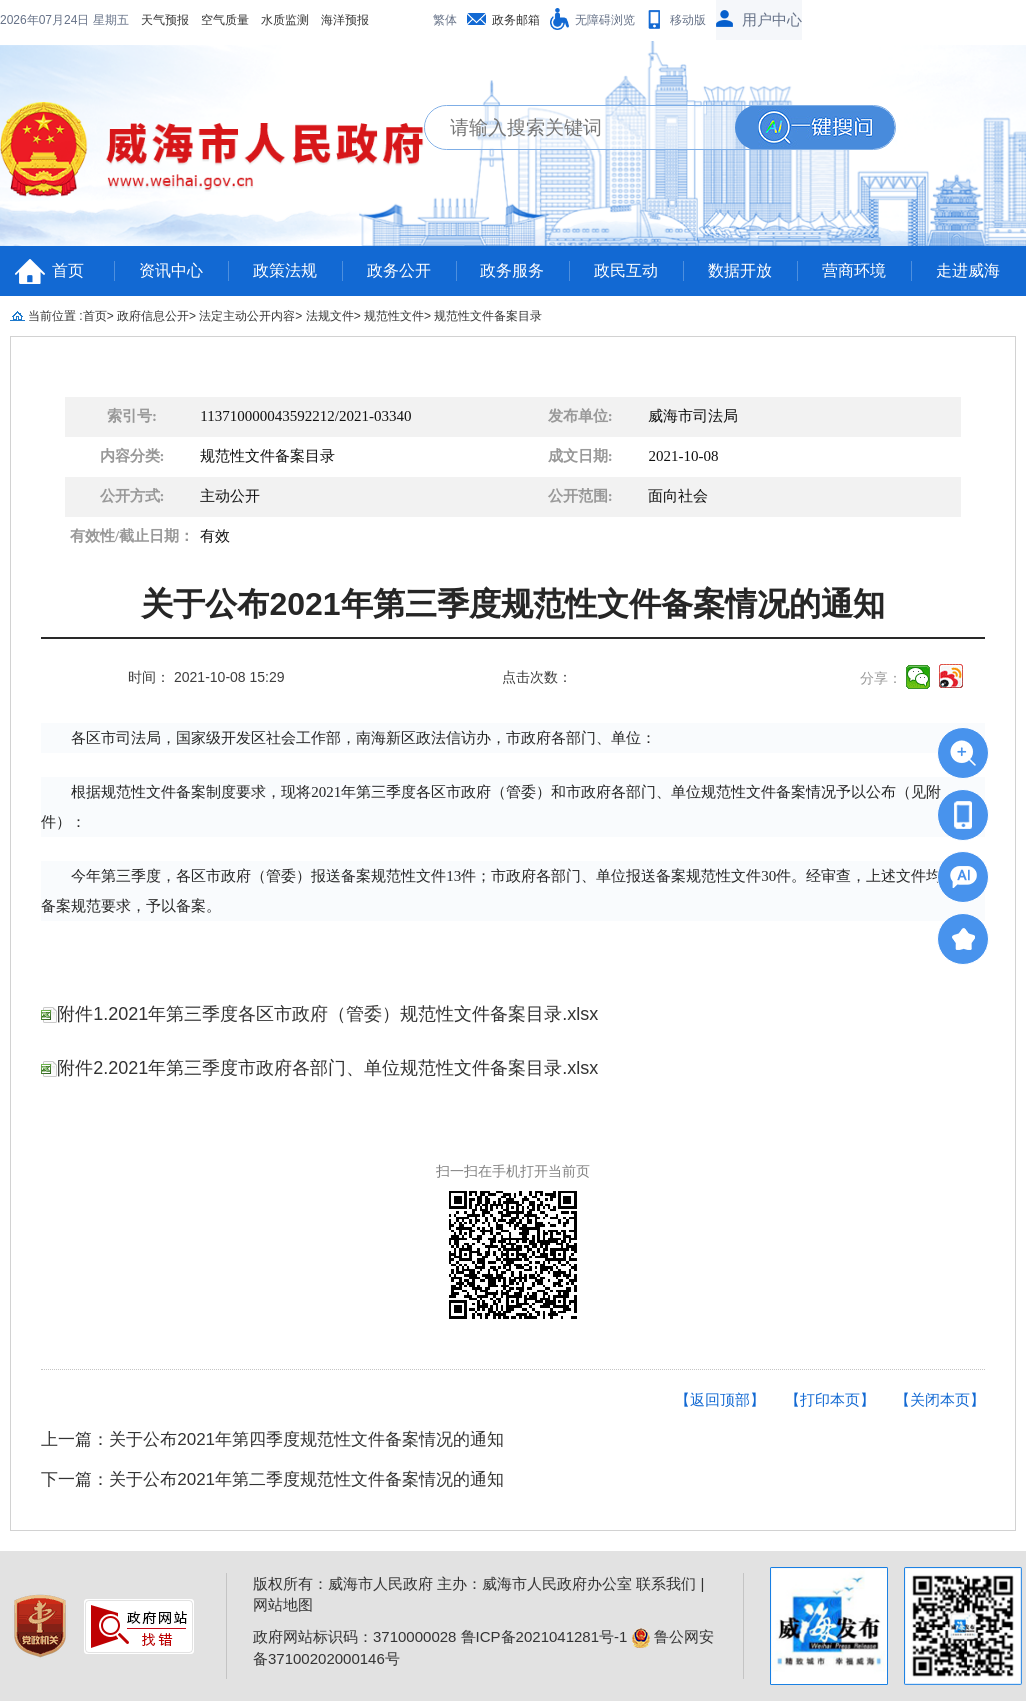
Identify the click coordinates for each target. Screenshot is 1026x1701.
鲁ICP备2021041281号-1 (544, 1636)
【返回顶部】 (720, 1399)
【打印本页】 (830, 1399)
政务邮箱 (516, 20)
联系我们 (666, 1583)
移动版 (688, 20)
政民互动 (626, 270)
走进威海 (968, 270)
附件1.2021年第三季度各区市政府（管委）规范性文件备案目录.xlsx (319, 1014)
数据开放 (740, 270)
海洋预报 (216, 20)
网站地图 (283, 1604)
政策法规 (285, 270)
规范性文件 (394, 316)
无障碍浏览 (605, 20)
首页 (68, 270)
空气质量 (96, 20)
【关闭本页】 (940, 1399)
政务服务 (512, 270)
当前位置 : (55, 316)
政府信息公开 (153, 316)
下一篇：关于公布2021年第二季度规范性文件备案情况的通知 (272, 1479)
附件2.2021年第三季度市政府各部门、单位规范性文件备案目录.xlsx (319, 1068)
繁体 (445, 20)
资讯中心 (171, 270)
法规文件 (330, 316)
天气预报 (36, 20)
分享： (881, 678)
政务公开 (399, 270)
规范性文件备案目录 (488, 316)
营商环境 (854, 270)
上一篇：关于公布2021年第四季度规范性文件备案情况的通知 (272, 1439)
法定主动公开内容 (247, 316)
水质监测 (156, 20)
